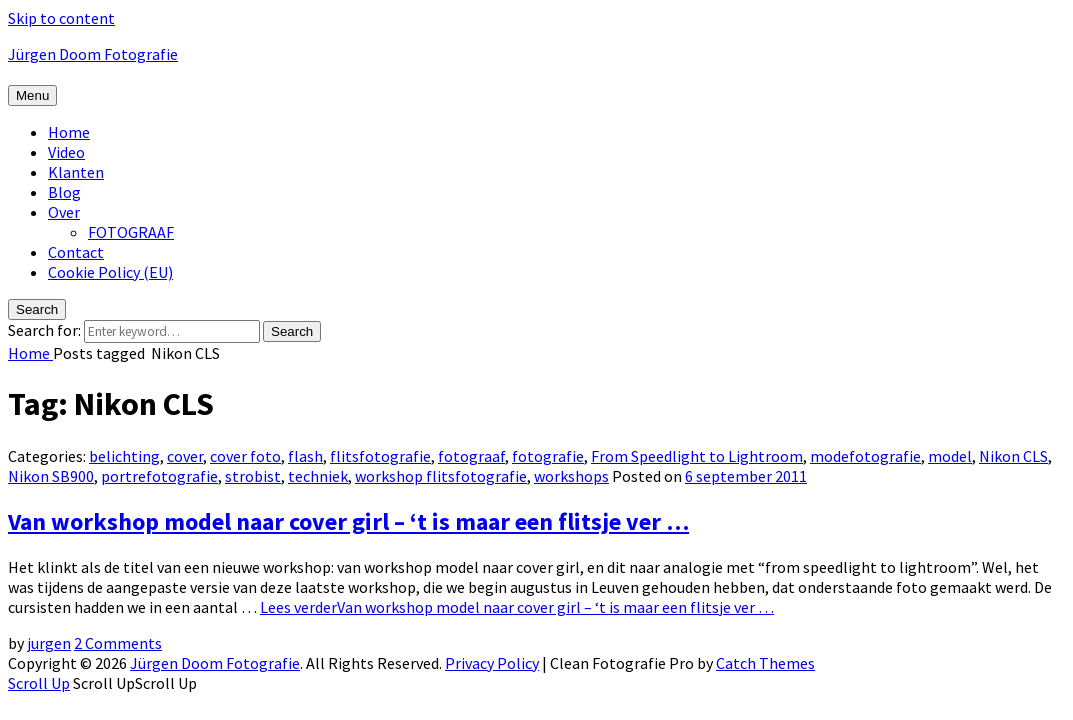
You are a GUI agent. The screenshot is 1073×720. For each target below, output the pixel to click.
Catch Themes (765, 663)
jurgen (49, 643)
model (950, 456)
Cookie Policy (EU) (110, 272)
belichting (124, 456)
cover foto (245, 456)
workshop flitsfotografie (441, 476)
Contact (76, 252)
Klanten (76, 172)
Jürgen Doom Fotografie (93, 54)
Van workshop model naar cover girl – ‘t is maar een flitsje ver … (348, 521)
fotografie (548, 456)
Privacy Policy (492, 663)
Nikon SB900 (51, 476)
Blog (64, 192)
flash (305, 456)
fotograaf (471, 456)
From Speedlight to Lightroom (697, 456)
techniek (318, 476)
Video (66, 152)
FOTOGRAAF (131, 232)
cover (185, 456)
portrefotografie (159, 476)
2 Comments (118, 643)
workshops (571, 476)
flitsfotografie (380, 456)
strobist (253, 476)
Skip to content (61, 18)
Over (64, 212)
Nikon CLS (1013, 456)
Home (69, 132)
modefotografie (865, 456)
